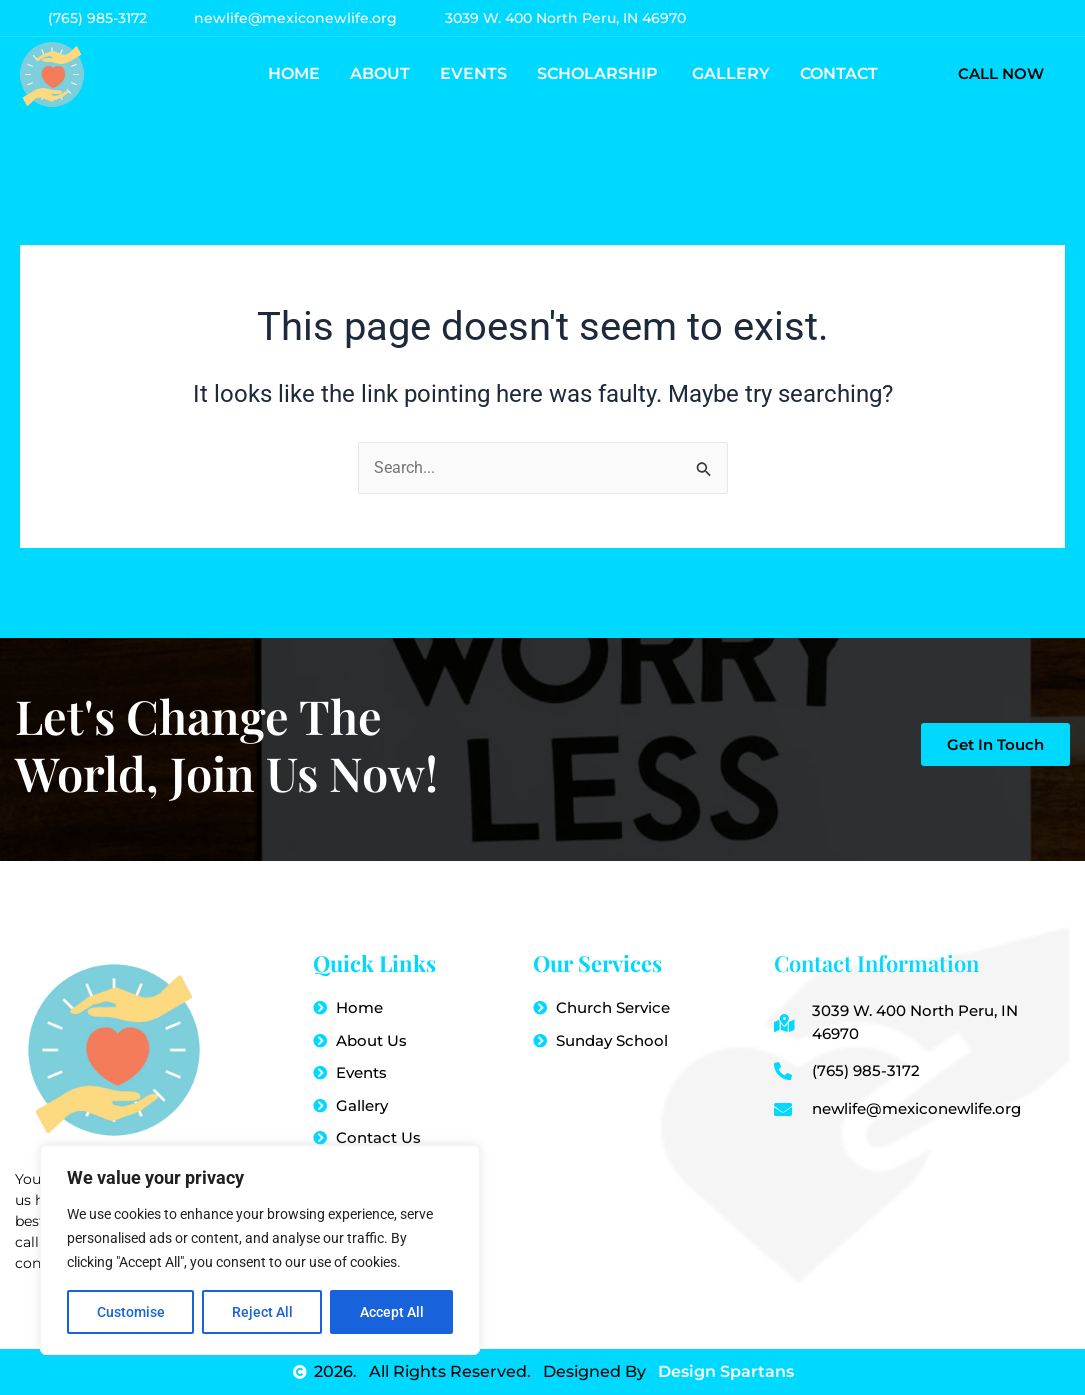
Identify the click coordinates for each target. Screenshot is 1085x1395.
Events (473, 73)
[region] (260, 1250)
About (380, 73)
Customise (131, 1312)
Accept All (392, 1312)
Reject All (262, 1312)
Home (294, 73)
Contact (839, 73)
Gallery (731, 73)
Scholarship (599, 73)
